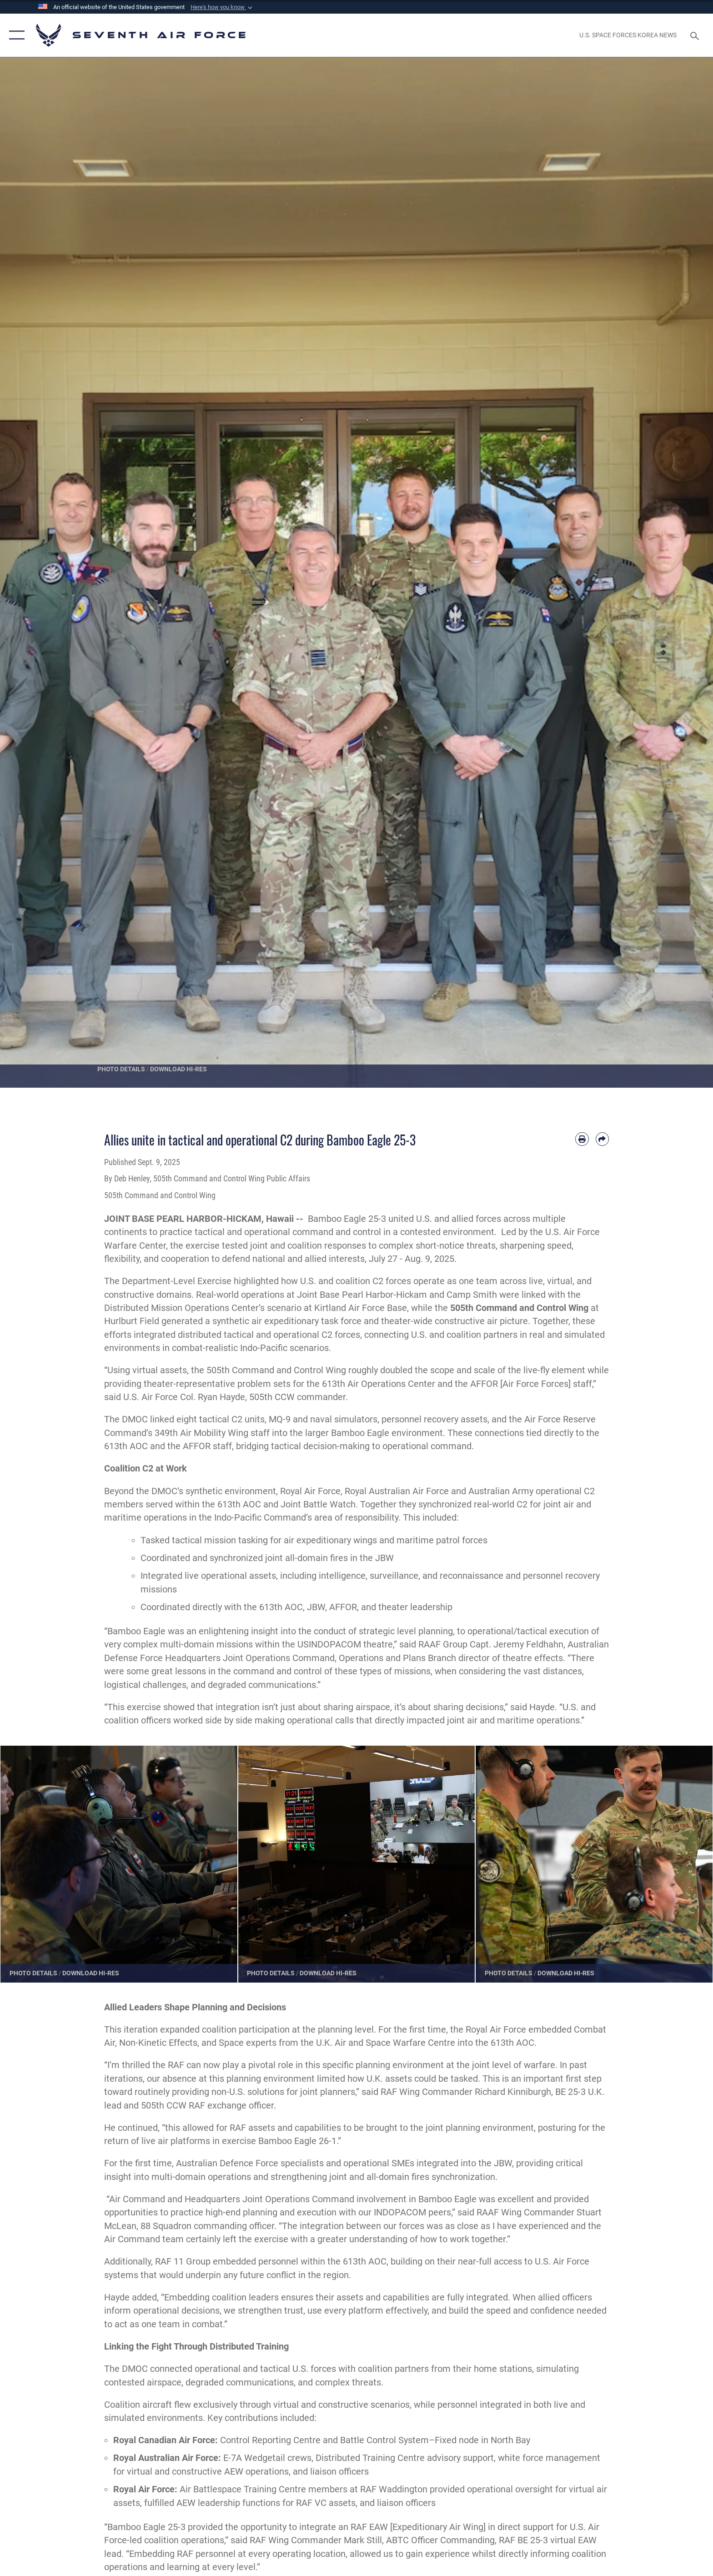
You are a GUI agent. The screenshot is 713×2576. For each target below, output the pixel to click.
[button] (222, 7)
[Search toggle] (696, 35)
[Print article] (581, 1138)
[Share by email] (602, 1138)
